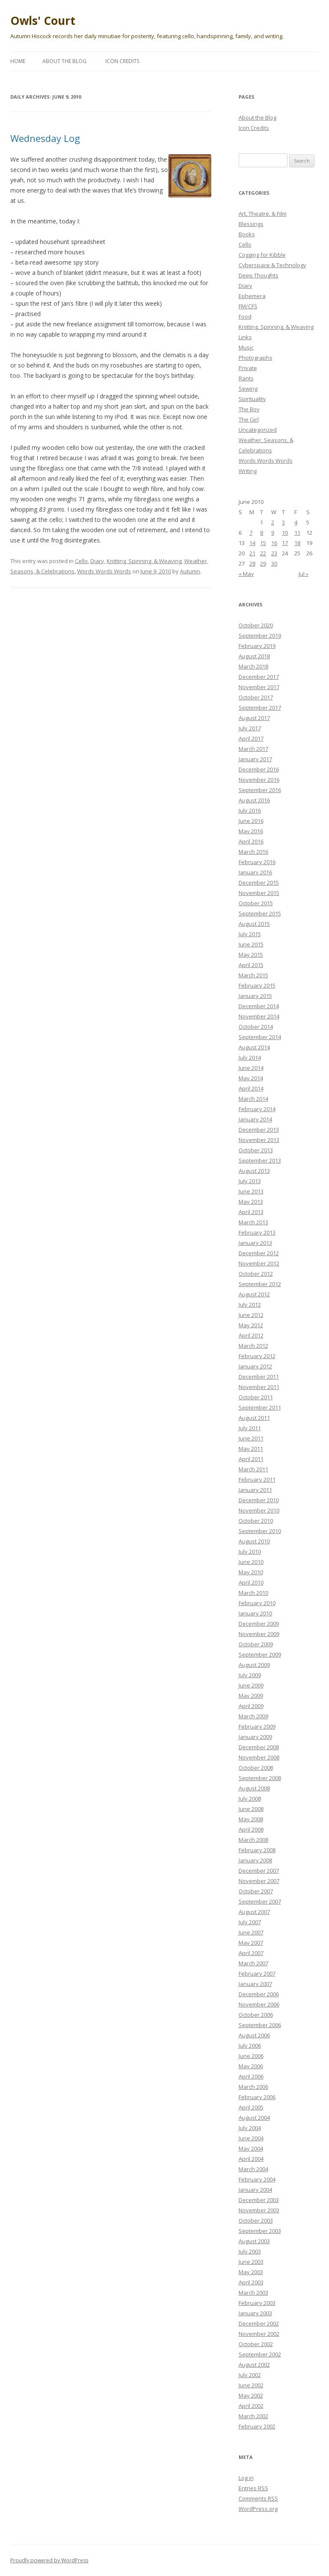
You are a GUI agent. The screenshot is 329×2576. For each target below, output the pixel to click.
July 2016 (250, 810)
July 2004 (250, 2128)
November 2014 (259, 1016)
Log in (246, 2478)
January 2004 (255, 2189)
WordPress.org (258, 2509)
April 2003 (251, 2282)
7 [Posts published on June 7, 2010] (250, 532)
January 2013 (255, 1243)
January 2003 (255, 2313)
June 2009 (251, 1685)
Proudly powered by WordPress (49, 2560)
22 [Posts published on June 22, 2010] (263, 553)
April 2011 (251, 1459)
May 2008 (251, 1819)
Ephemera (252, 296)
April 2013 (251, 1212)
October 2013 (256, 1150)
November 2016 (259, 779)
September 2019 (260, 635)
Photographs (255, 358)
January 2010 (255, 1613)
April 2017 (251, 738)
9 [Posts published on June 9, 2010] (272, 532)
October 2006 (256, 2015)
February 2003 (257, 2303)
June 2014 (251, 1068)
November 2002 (259, 2334)
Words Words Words (104, 571)
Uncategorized (258, 430)
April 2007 (251, 1953)
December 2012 (259, 1253)
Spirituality (252, 399)
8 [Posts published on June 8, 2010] (261, 532)
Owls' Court (42, 20)
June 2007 (251, 1932)
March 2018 (253, 666)
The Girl (249, 419)
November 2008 (259, 1757)
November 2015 (259, 893)
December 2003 (259, 2200)
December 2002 (259, 2323)
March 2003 (253, 2292)
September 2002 (260, 2354)
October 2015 (256, 903)
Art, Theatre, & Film (263, 213)
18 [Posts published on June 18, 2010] (297, 543)
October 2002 (256, 2344)
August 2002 (254, 2364)
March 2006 (253, 2087)
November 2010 (259, 1510)
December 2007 (259, 1870)
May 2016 (251, 831)
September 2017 (260, 707)
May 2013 (251, 1201)
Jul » (303, 574)
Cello (81, 561)
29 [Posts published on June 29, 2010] (263, 563)
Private (248, 368)
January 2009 (255, 1737)
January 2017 (255, 759)
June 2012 (251, 1315)
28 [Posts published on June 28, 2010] (252, 563)
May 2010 (251, 1572)
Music (246, 347)
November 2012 (259, 1263)
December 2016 (259, 769)
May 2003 (251, 2272)
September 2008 (260, 1778)
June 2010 (251, 1562)
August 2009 (254, 1665)
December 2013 (259, 1129)
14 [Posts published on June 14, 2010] (252, 543)
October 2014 (256, 1026)
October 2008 (256, 1768)
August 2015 (254, 924)
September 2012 (260, 1284)
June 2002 (251, 2385)
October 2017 (256, 697)
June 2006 (251, 2056)
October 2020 (256, 625)
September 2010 (260, 1531)
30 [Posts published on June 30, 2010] (274, 563)
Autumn (190, 571)
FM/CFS (248, 306)
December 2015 (259, 882)
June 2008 (251, 1809)
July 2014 (250, 1057)
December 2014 (259, 1006)
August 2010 (254, 1541)
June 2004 (251, 2138)
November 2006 (259, 2004)
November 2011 (259, 1387)
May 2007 (251, 1942)
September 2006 (260, 2025)
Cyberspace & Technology (272, 265)
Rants (246, 378)
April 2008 (251, 1829)
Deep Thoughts (258, 275)
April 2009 (251, 1706)
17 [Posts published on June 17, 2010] (285, 543)
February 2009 (257, 1726)
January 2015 (255, 996)
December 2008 (259, 1747)
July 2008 (250, 1798)
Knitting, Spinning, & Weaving (144, 561)
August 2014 (254, 1047)
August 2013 (254, 1171)
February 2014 (257, 1109)
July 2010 (250, 1551)
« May (246, 574)
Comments (258, 2498)
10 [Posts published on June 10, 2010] (285, 532)
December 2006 (259, 1994)
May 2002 (251, 2395)
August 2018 (254, 656)
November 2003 (259, 2210)
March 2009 (253, 1716)
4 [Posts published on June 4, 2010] (295, 522)
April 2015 (251, 965)
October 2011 (256, 1397)
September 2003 (260, 2231)
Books (247, 234)
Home (17, 61)
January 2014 (255, 1119)
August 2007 (254, 1912)
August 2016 (254, 800)
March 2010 (253, 1593)
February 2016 (257, 862)
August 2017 (254, 718)
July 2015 (250, 934)
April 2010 (251, 1582)
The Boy (249, 409)
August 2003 (254, 2241)
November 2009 (259, 1634)
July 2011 (250, 1428)
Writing (248, 471)
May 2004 (251, 2148)
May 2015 (251, 954)
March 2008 (253, 1840)
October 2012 (256, 1273)
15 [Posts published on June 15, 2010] (263, 543)
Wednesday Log (45, 138)
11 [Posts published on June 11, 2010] (297, 532)
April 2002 (251, 2406)
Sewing (248, 388)
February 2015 (257, 985)
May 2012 (251, 1325)
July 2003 (250, 2251)
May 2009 (251, 1695)
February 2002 (257, 2426)
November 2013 (259, 1140)
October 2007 (256, 1891)
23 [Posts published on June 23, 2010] (274, 553)
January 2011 (255, 1490)
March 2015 (253, 975)
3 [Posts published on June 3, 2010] (283, 522)
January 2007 (255, 1984)
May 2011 (251, 1448)
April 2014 (251, 1088)
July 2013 (250, 1181)
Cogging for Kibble (262, 255)
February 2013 (257, 1232)
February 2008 (257, 1850)
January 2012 (255, 1366)
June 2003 (251, 2262)
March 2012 (253, 1346)
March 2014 (253, 1099)
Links (245, 337)
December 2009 (259, 1623)
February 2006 (257, 2097)
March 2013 (253, 1222)
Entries (253, 2488)
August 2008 (254, 1788)
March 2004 (253, 2169)
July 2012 (250, 1304)
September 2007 (260, 1901)
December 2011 (259, 1376)
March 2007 (253, 1963)
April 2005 (251, 2107)
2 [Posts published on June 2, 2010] (272, 522)
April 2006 (251, 2076)
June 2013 (251, 1191)
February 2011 (257, 1479)
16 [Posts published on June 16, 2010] (274, 543)
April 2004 (251, 2159)
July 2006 (250, 2045)
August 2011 (254, 1418)
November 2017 (259, 687)
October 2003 (256, 2220)
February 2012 (257, 1356)
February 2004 (257, 2179)
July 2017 (250, 728)
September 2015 (260, 913)
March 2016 (253, 852)
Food (245, 316)
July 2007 (250, 1922)
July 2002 (250, 2375)
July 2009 (250, 1675)
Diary (97, 561)
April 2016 (251, 841)
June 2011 (251, 1438)
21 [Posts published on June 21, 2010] (252, 553)
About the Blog (64, 61)
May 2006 (251, 2066)
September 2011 (260, 1407)
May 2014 (251, 1078)
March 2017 (253, 749)
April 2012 (251, 1335)
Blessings (251, 224)
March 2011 (253, 1469)
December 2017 (259, 677)
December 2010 (259, 1500)
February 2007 (257, 1973)
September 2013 (260, 1160)
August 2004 (254, 2117)
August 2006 (254, 2035)
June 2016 (251, 821)
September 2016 (260, 790)
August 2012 (254, 1294)
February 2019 (257, 646)
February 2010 (257, 1603)
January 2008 (255, 1860)
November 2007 (259, 1881)
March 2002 (253, 2416)
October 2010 (256, 1521)
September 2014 (260, 1037)
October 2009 (256, 1644)
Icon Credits (122, 61)
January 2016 (255, 872)
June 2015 (251, 944)
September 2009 (260, 1654)
